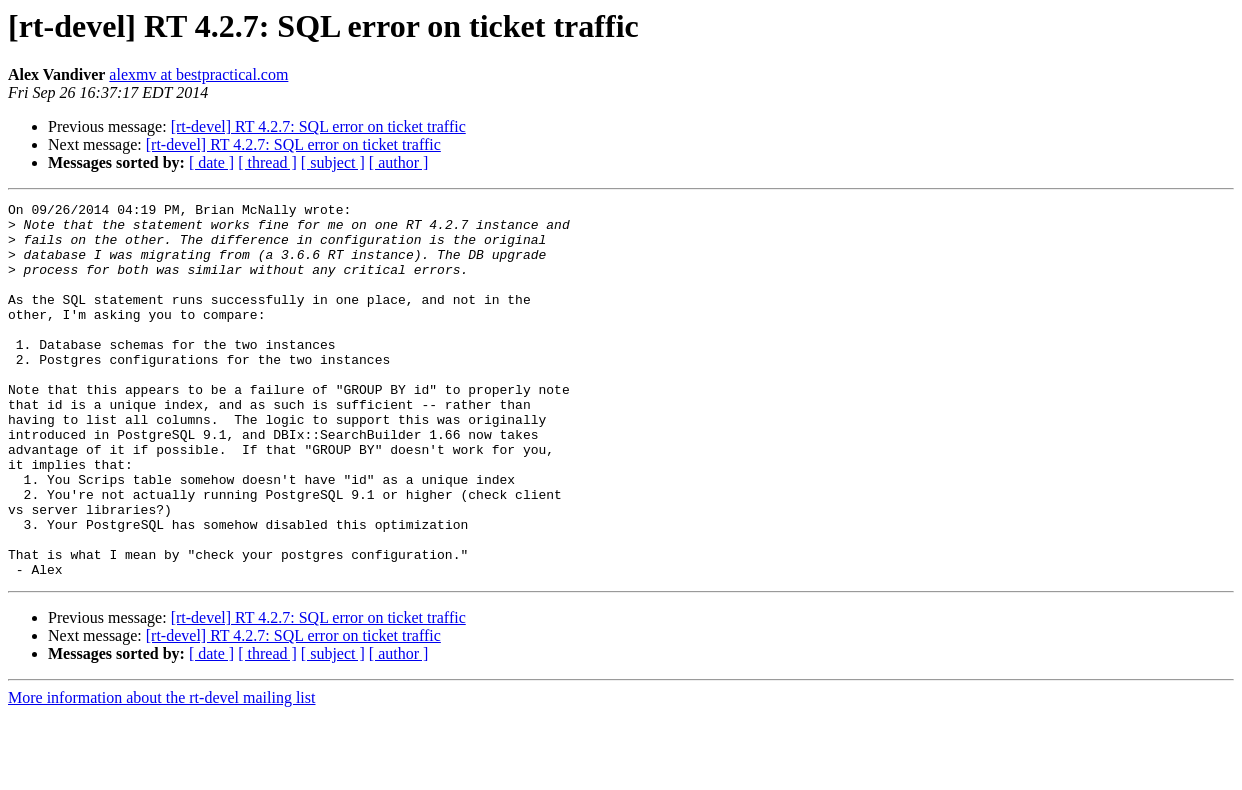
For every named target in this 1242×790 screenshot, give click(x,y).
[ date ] (211, 162)
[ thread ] (267, 162)
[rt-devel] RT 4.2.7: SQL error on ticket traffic (318, 126)
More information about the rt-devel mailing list (161, 772)
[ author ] (399, 162)
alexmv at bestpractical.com (198, 74)
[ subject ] (333, 162)
